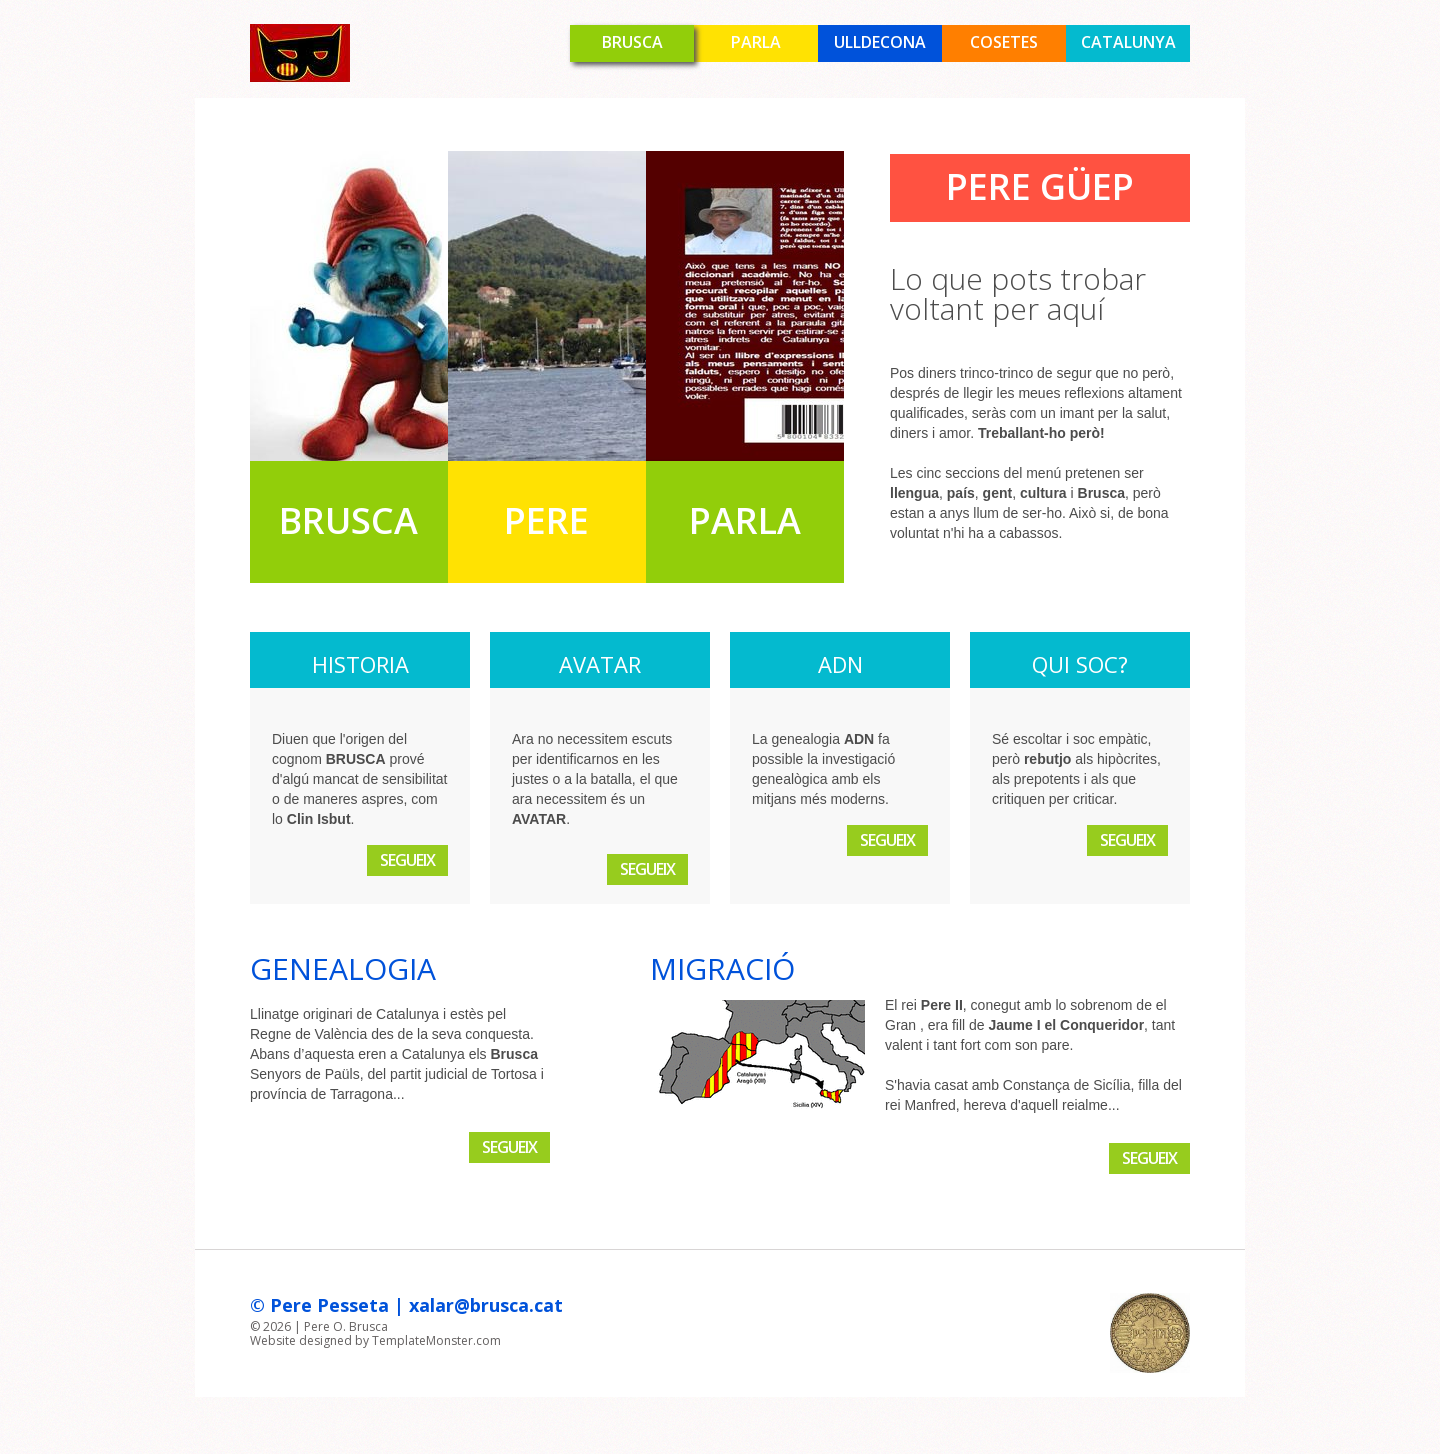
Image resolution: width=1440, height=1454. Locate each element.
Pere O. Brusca (346, 1326)
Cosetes (1004, 42)
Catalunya (1128, 42)
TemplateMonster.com (436, 1340)
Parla (756, 42)
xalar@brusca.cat (486, 1305)
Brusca (632, 42)
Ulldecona (880, 42)
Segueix (407, 860)
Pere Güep (1040, 186)
